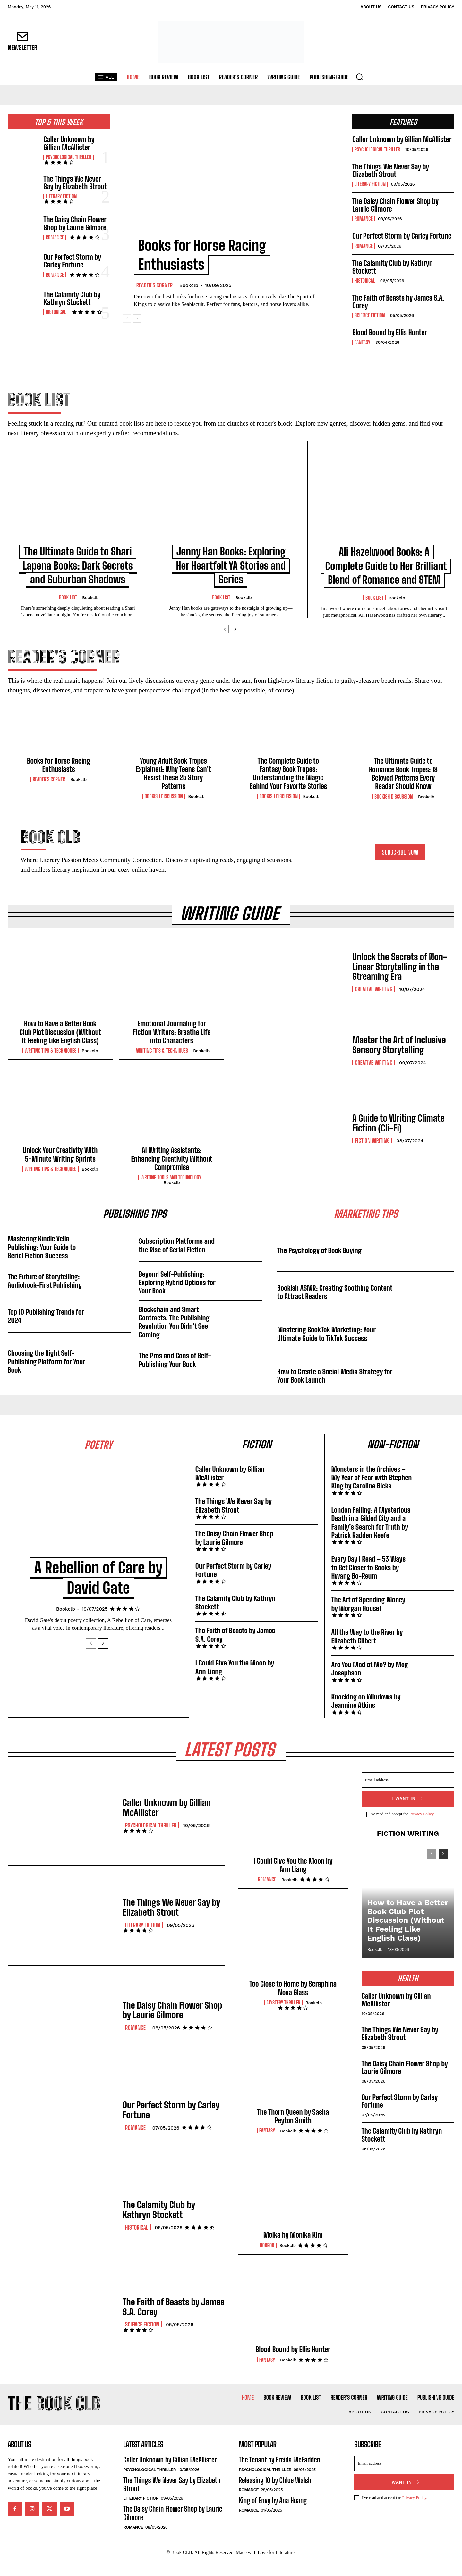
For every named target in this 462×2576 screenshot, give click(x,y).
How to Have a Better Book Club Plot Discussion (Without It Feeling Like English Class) (60, 1046)
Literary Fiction (61, 196)
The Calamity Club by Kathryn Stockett (71, 298)
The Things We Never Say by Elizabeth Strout (75, 182)
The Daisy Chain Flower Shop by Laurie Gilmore (75, 223)
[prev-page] (127, 318)
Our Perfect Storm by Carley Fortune (72, 261)
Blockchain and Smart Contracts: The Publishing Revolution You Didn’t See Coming (174, 1336)
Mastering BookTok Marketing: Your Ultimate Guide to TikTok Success (326, 1348)
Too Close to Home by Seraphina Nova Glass (293, 2002)
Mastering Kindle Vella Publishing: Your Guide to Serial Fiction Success (42, 1261)
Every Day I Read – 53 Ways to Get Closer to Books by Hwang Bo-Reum (368, 1582)
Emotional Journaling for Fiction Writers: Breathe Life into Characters (171, 1046)
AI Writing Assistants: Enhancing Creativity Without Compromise (171, 1173)
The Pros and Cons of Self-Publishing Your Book (175, 1374)
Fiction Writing (372, 1155)
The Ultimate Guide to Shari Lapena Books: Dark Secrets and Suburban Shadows (77, 566)
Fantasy (362, 342)
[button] (359, 76)
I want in (408, 1813)
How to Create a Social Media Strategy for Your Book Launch (335, 1389)
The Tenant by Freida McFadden (279, 2474)
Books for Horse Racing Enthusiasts (58, 779)
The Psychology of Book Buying (319, 1264)
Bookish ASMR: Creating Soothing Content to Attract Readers (335, 1306)
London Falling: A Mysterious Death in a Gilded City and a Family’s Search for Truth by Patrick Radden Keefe (371, 1537)
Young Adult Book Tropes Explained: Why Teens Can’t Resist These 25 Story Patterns (173, 788)
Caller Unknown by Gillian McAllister (68, 143)
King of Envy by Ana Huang (273, 2515)
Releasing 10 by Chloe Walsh (275, 2494)
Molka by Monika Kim (293, 2249)
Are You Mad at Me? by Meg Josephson (369, 1682)
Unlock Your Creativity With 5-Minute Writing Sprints (60, 1168)
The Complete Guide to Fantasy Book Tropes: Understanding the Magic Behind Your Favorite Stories (288, 788)
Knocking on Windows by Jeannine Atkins (366, 1715)
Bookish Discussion (163, 810)
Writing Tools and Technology (171, 1191)
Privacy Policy (421, 1828)
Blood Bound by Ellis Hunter (389, 332)
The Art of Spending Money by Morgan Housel (368, 1618)
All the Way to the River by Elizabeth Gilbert (367, 1650)
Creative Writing (373, 1003)
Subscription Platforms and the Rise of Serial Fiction (177, 1259)
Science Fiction (370, 315)
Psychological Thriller (68, 157)
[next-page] (137, 318)
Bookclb (188, 285)
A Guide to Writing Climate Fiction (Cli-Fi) (398, 1137)
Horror (267, 2259)
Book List (68, 597)
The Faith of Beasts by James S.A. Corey (398, 301)
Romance (55, 237)
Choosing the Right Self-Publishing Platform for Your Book (47, 1376)
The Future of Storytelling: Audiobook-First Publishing (45, 1294)
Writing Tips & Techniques (51, 1065)
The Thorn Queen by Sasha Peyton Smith (293, 2130)
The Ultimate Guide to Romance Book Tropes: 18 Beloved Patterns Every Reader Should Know (403, 788)
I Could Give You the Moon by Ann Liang (234, 1681)
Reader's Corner (154, 285)
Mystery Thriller (283, 2017)
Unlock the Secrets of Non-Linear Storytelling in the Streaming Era (399, 980)
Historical (56, 312)
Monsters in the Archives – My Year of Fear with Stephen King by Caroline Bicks (371, 1491)
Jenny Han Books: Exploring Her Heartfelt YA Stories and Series (231, 566)
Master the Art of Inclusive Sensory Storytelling (399, 1058)
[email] (408, 1794)
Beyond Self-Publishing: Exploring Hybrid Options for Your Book (177, 1296)
